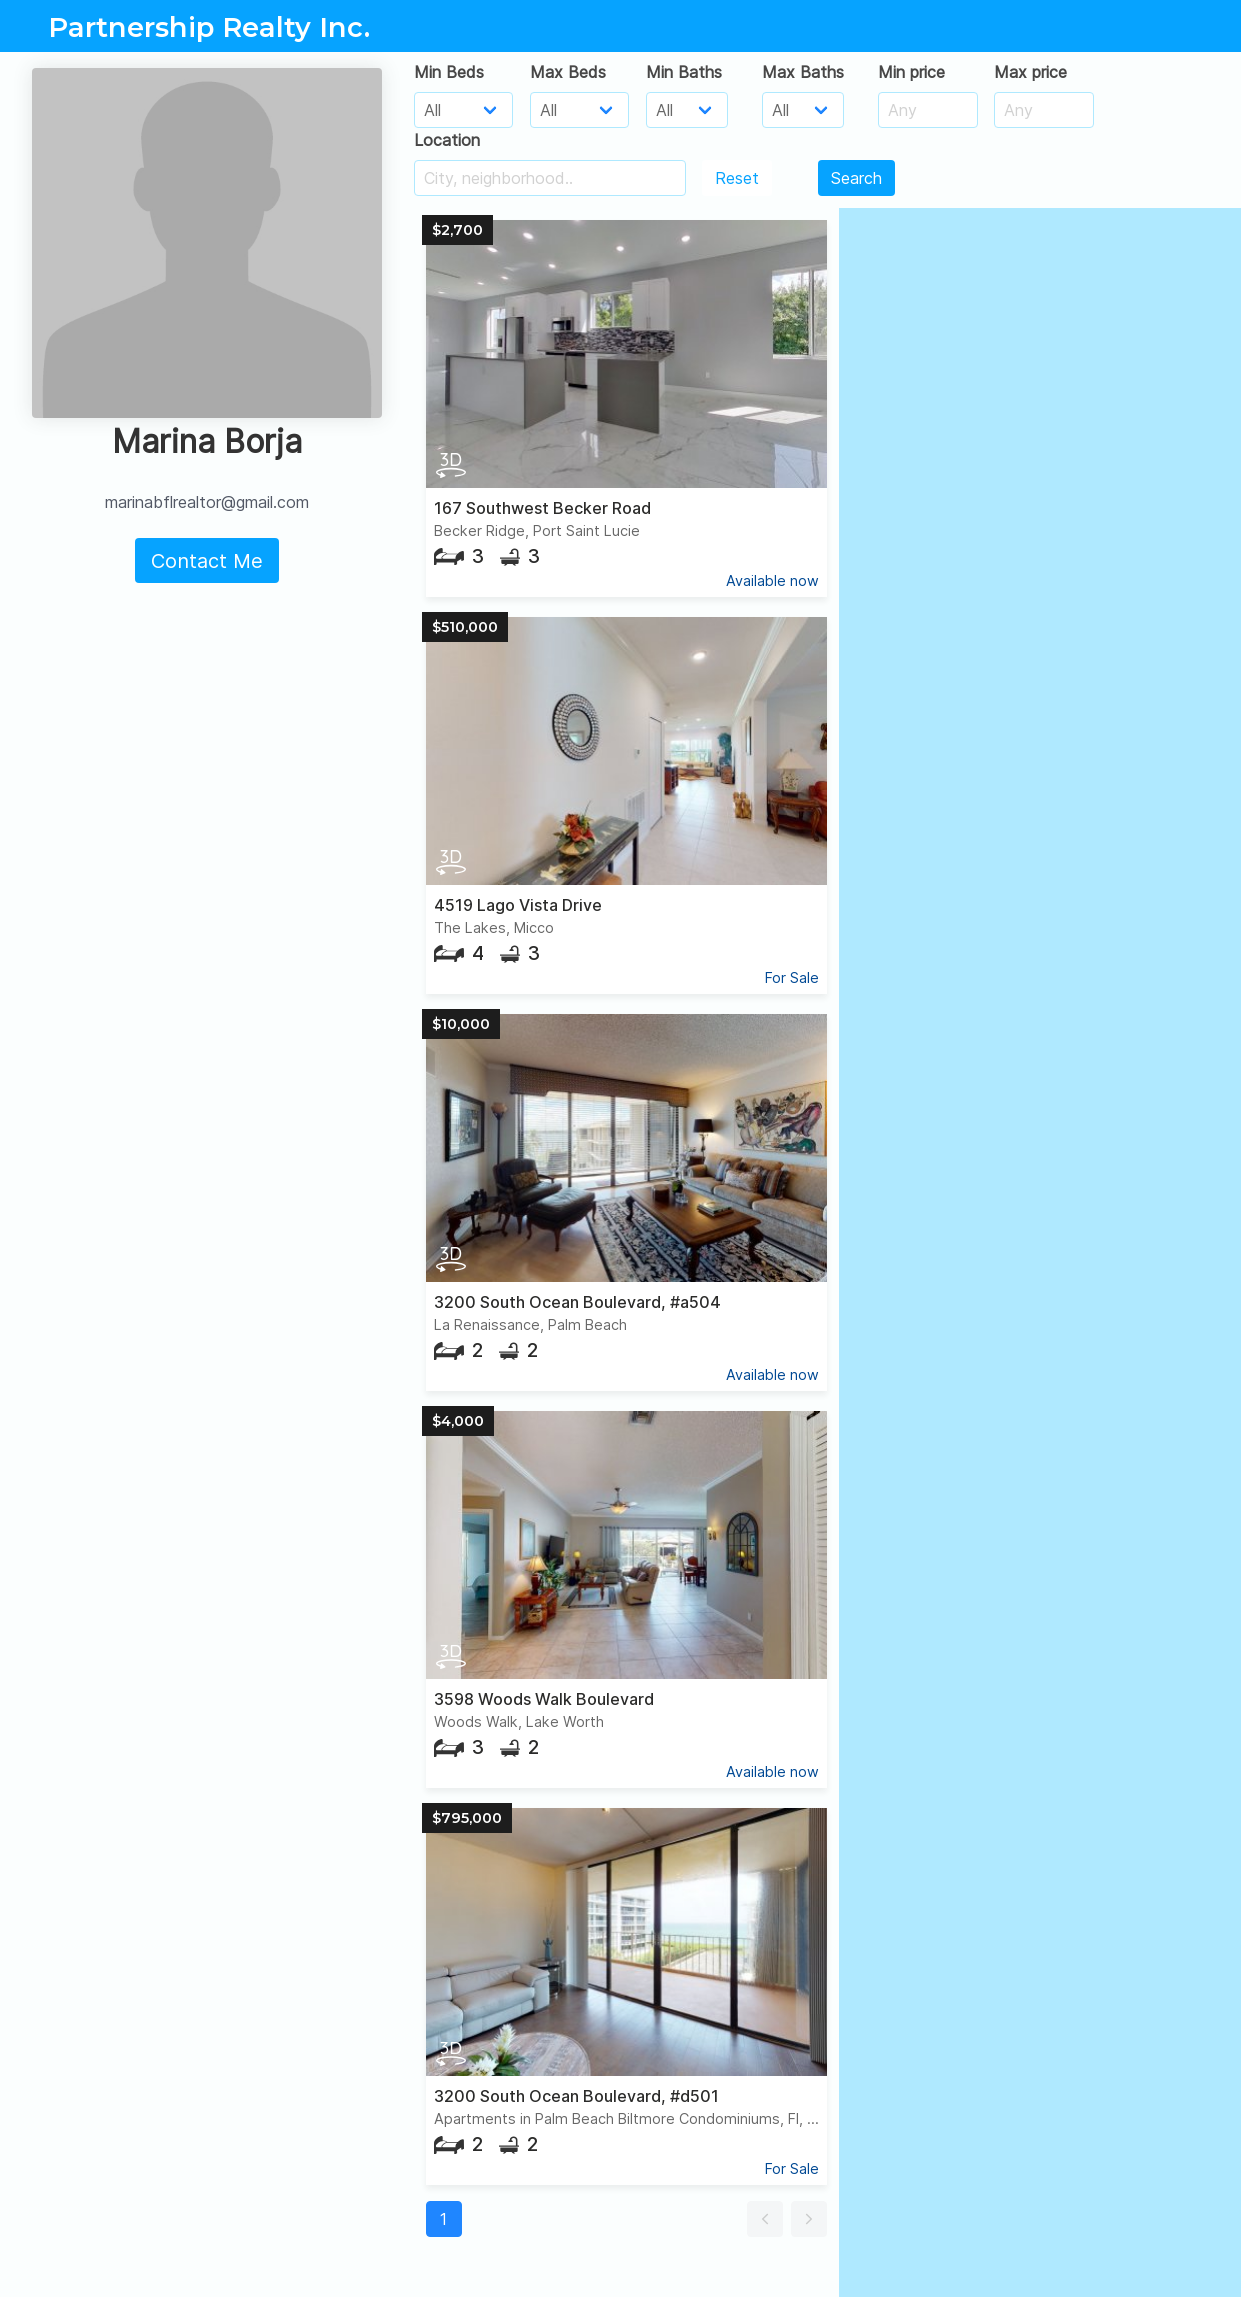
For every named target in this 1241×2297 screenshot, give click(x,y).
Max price (1030, 72)
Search (856, 178)
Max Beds (568, 72)
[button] (765, 2219)
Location (447, 140)
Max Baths (803, 72)
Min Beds (449, 72)
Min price (911, 72)
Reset (737, 178)
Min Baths (684, 72)
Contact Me (207, 561)
